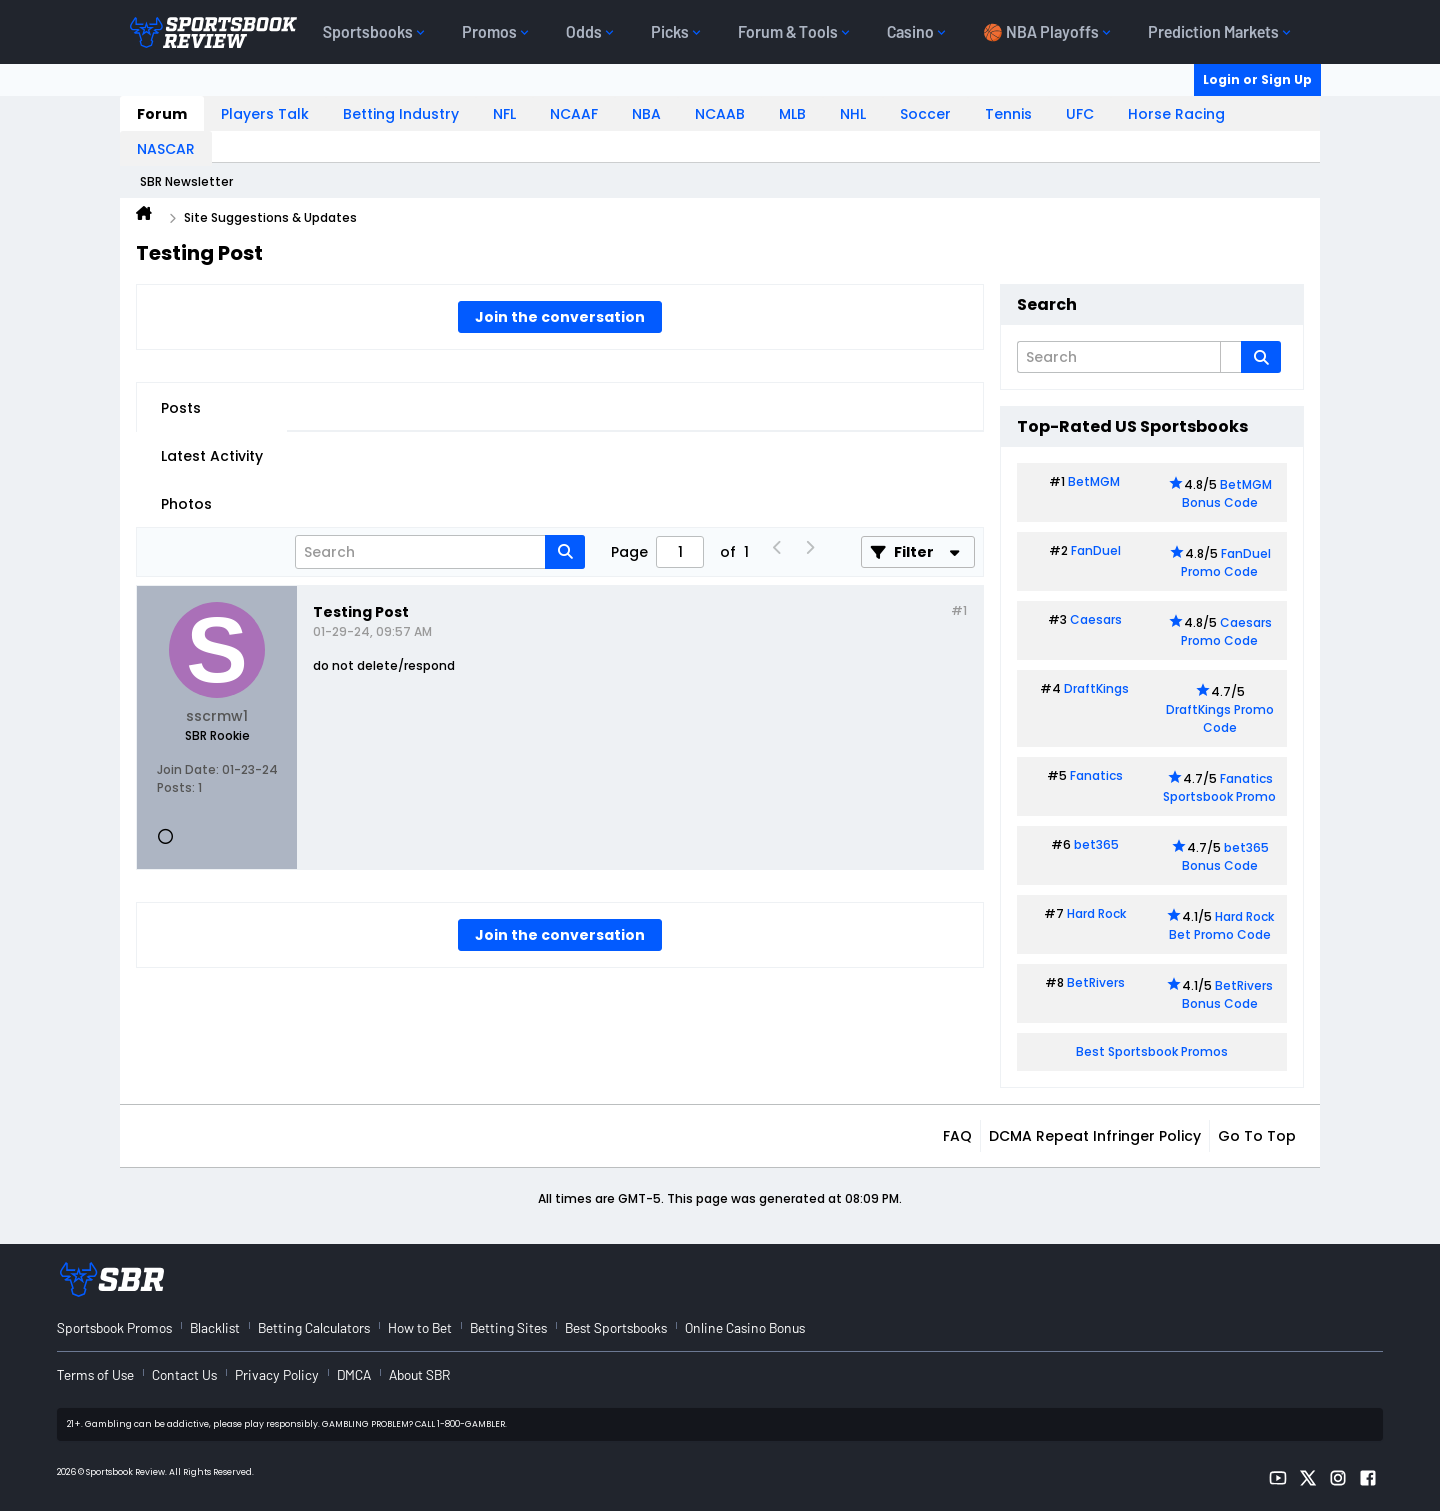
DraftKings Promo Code (1220, 718)
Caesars (1096, 619)
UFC (1080, 114)
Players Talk (265, 114)
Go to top (1257, 1136)
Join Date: (188, 769)
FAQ (957, 1136)
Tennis (1008, 114)
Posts (181, 408)
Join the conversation (560, 317)
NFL (504, 114)
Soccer (925, 114)
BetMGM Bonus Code (1227, 493)
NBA (646, 114)
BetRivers (1096, 982)
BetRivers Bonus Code (1228, 994)
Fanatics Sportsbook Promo (1219, 787)
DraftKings (1096, 688)
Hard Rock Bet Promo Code (1221, 925)
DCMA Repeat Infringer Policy (1095, 1136)
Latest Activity (212, 456)
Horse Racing (1176, 114)
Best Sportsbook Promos (1152, 1051)
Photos (186, 504)
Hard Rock (1096, 913)
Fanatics (1096, 775)
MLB (792, 114)
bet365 (1096, 844)
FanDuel (1096, 550)
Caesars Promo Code (1226, 631)
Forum (162, 114)
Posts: (176, 787)
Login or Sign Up (1257, 79)
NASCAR (166, 149)
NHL (853, 114)
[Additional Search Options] (1231, 357)
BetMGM (1094, 481)
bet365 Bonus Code (1225, 856)
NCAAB (720, 114)
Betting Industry (401, 114)
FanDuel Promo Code (1226, 562)
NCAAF (574, 114)
